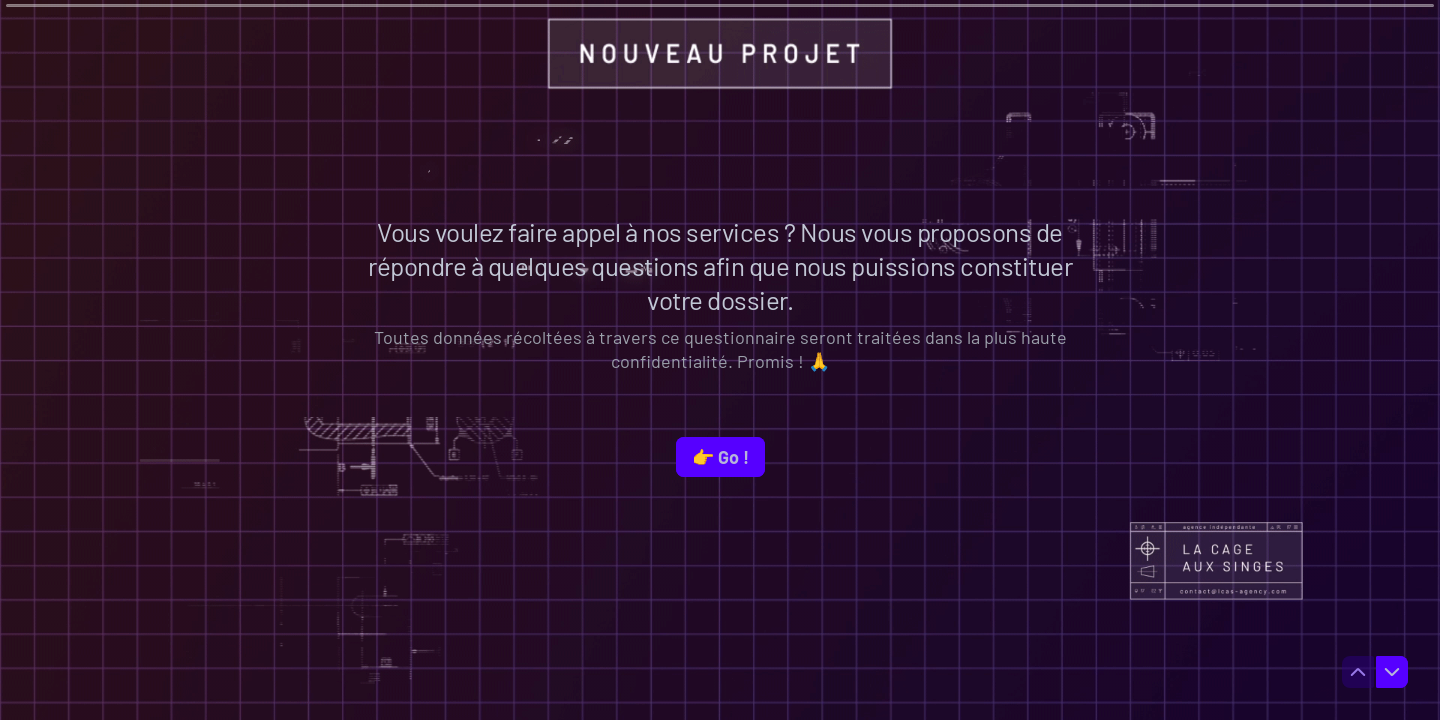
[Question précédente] (1358, 672)
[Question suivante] (1392, 672)
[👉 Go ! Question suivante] (720, 457)
